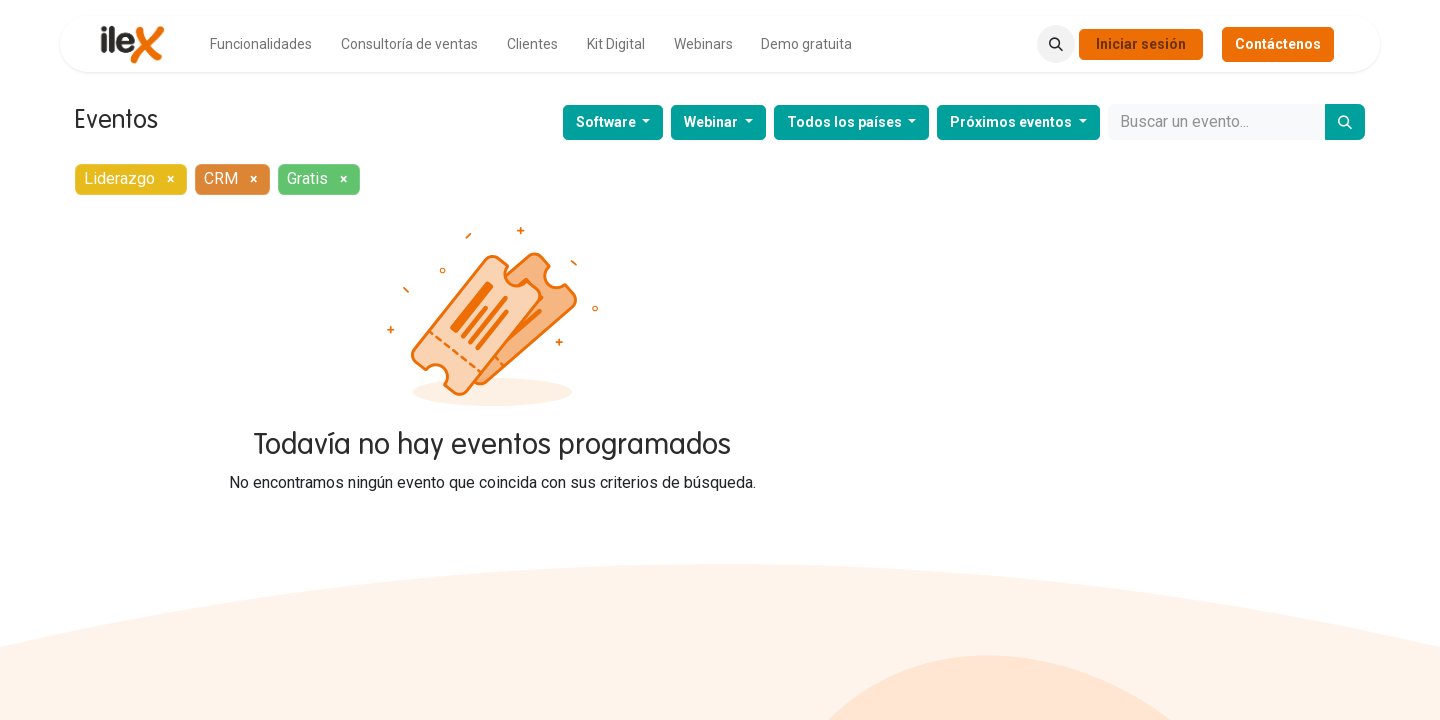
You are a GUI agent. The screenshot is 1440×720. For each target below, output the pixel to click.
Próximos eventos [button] (1012, 122)
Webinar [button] (712, 122)
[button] (1056, 44)
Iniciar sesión (1141, 44)
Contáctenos (1278, 44)
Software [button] (607, 122)
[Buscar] (1345, 122)
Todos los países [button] (846, 122)
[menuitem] (261, 44)
